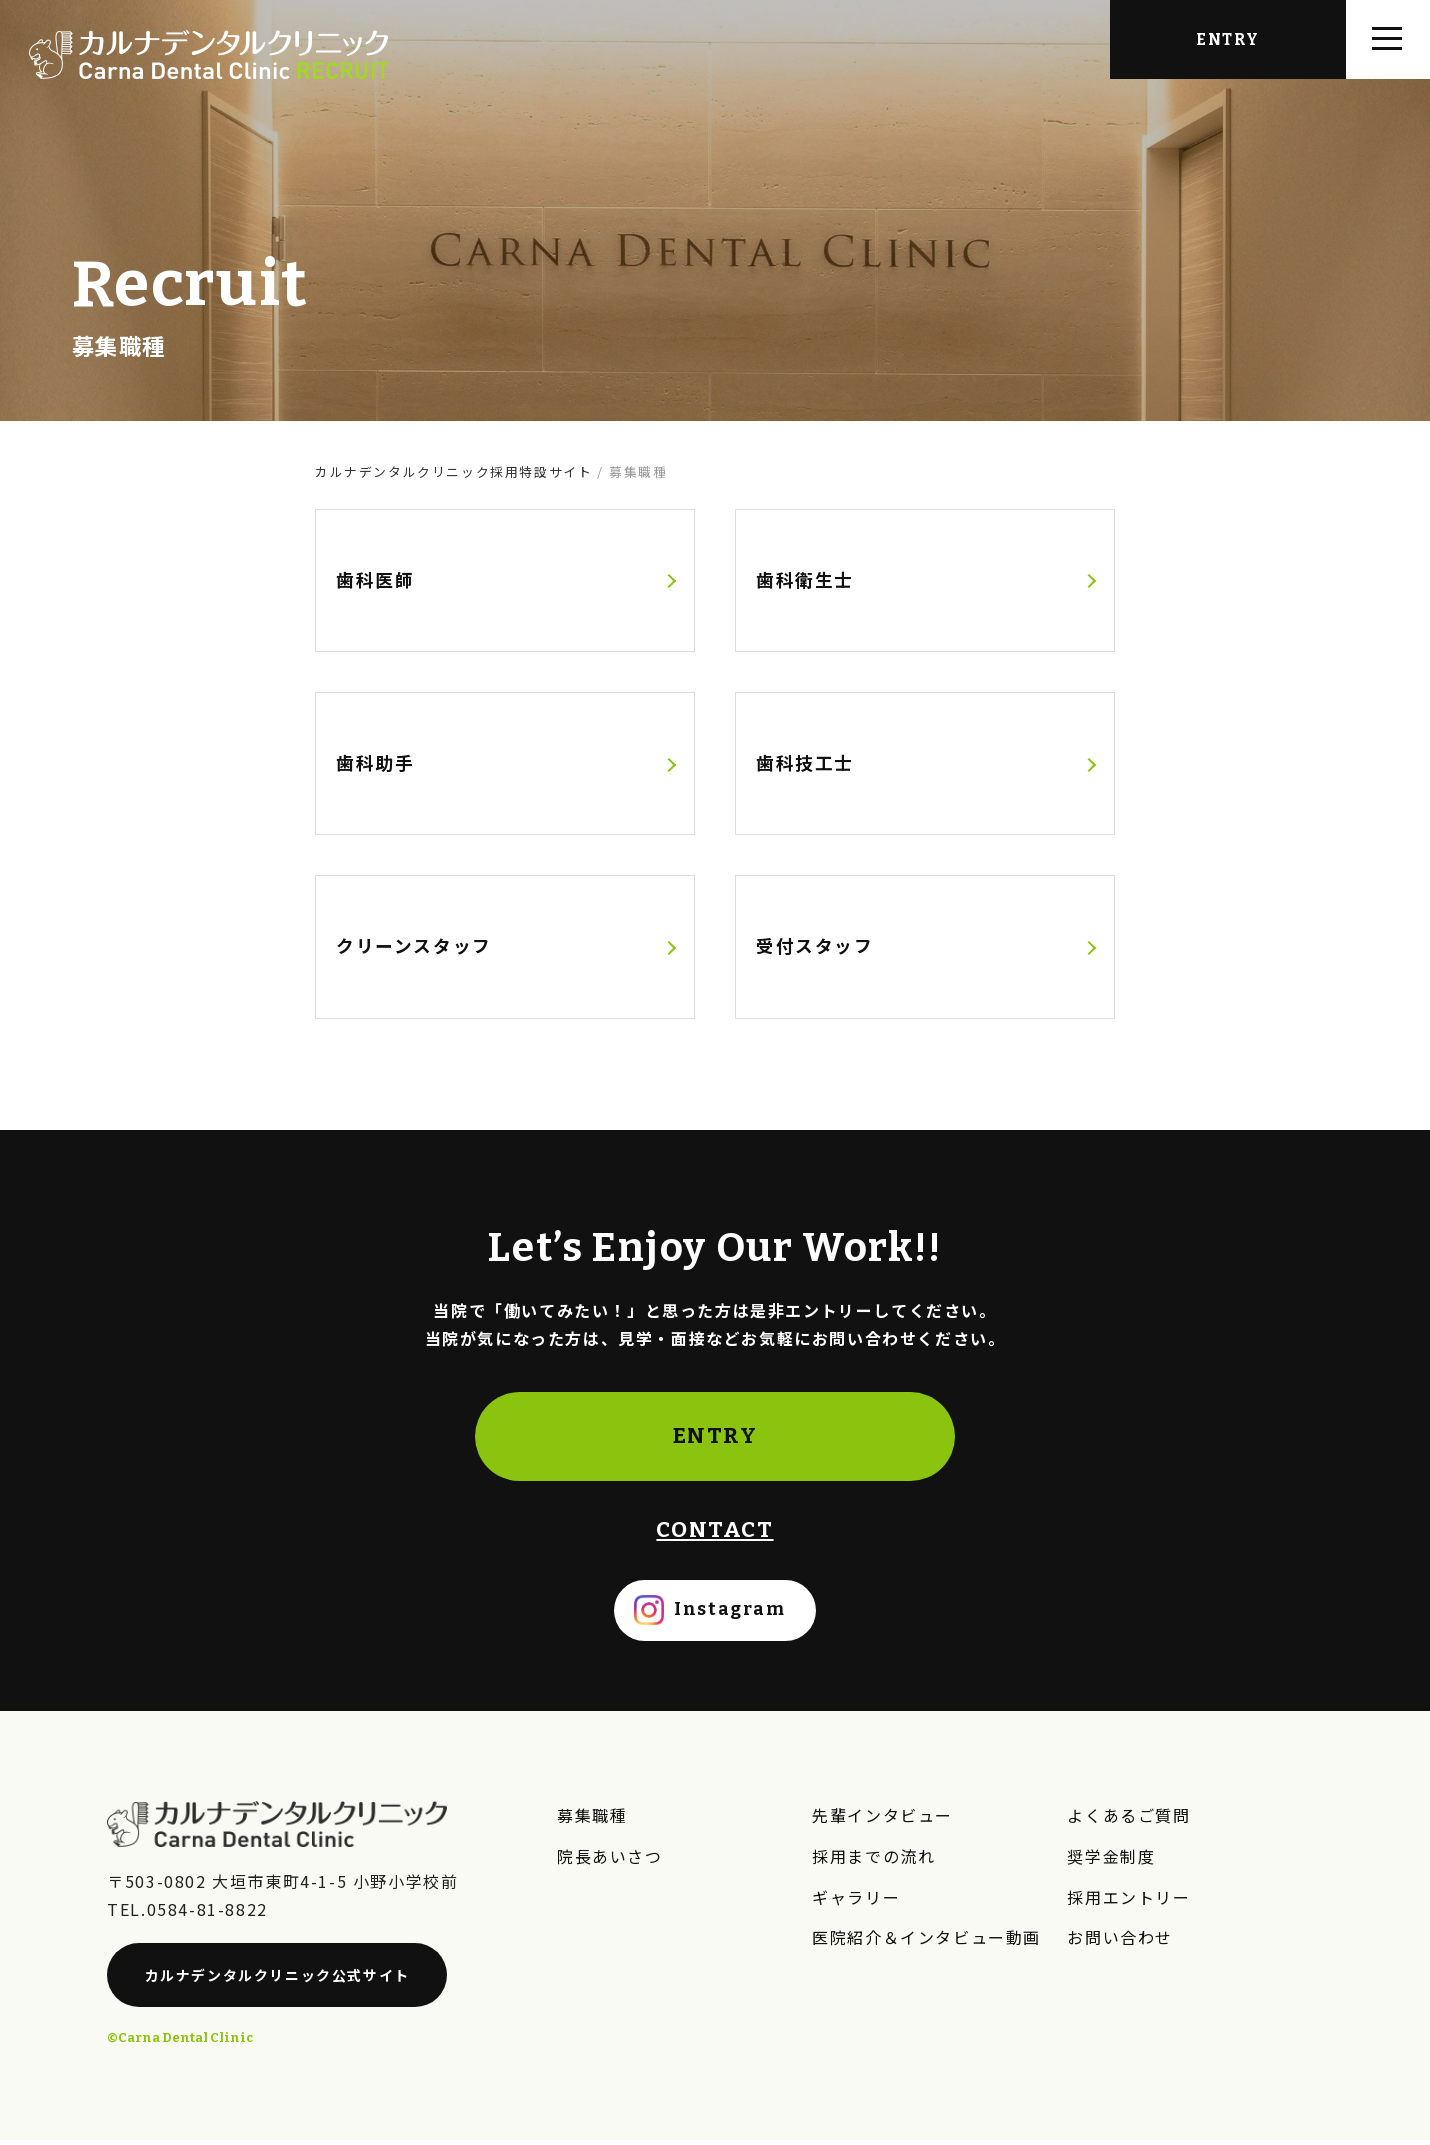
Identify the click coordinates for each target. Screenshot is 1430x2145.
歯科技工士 (805, 764)
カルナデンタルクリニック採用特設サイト (453, 471)
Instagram (729, 1615)
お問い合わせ (1120, 1940)
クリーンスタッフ (414, 949)
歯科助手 (375, 764)
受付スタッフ (815, 949)
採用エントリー (1128, 1900)
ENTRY (715, 1441)
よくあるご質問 (1128, 1820)
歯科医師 (375, 580)
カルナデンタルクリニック (277, 1981)
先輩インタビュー (882, 1820)
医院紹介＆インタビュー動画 (926, 1940)
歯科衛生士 (805, 580)
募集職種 (592, 1820)
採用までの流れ (873, 1860)
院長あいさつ (610, 1860)
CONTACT (714, 1535)
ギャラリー (856, 1900)
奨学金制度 (1111, 1860)
